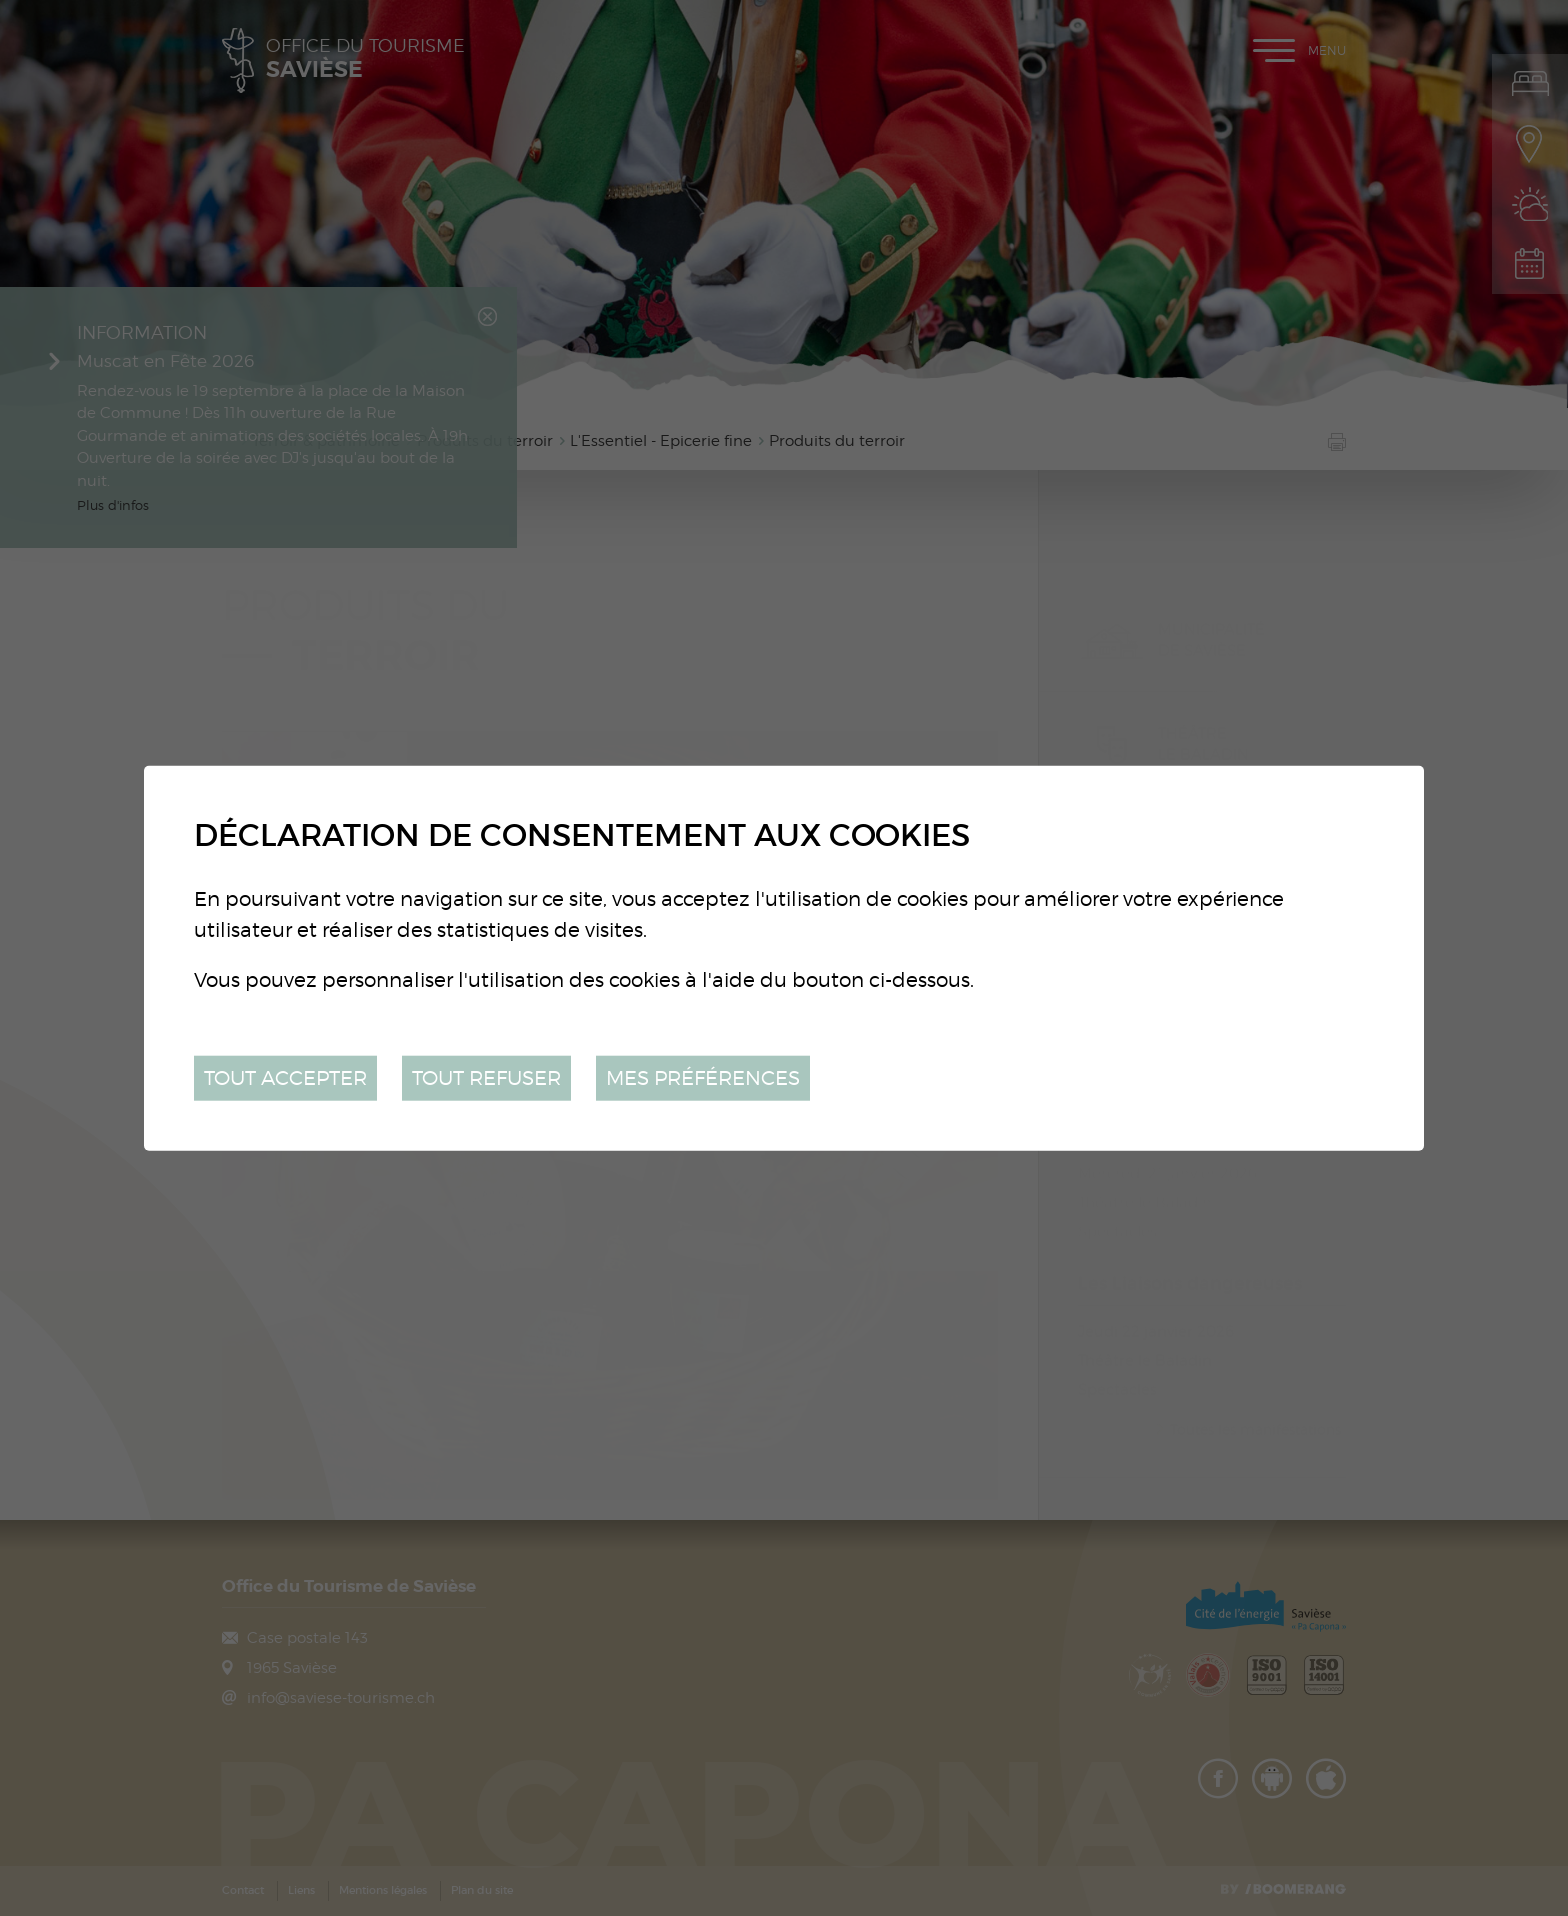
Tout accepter (285, 1077)
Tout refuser (486, 1077)
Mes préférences (703, 1077)
